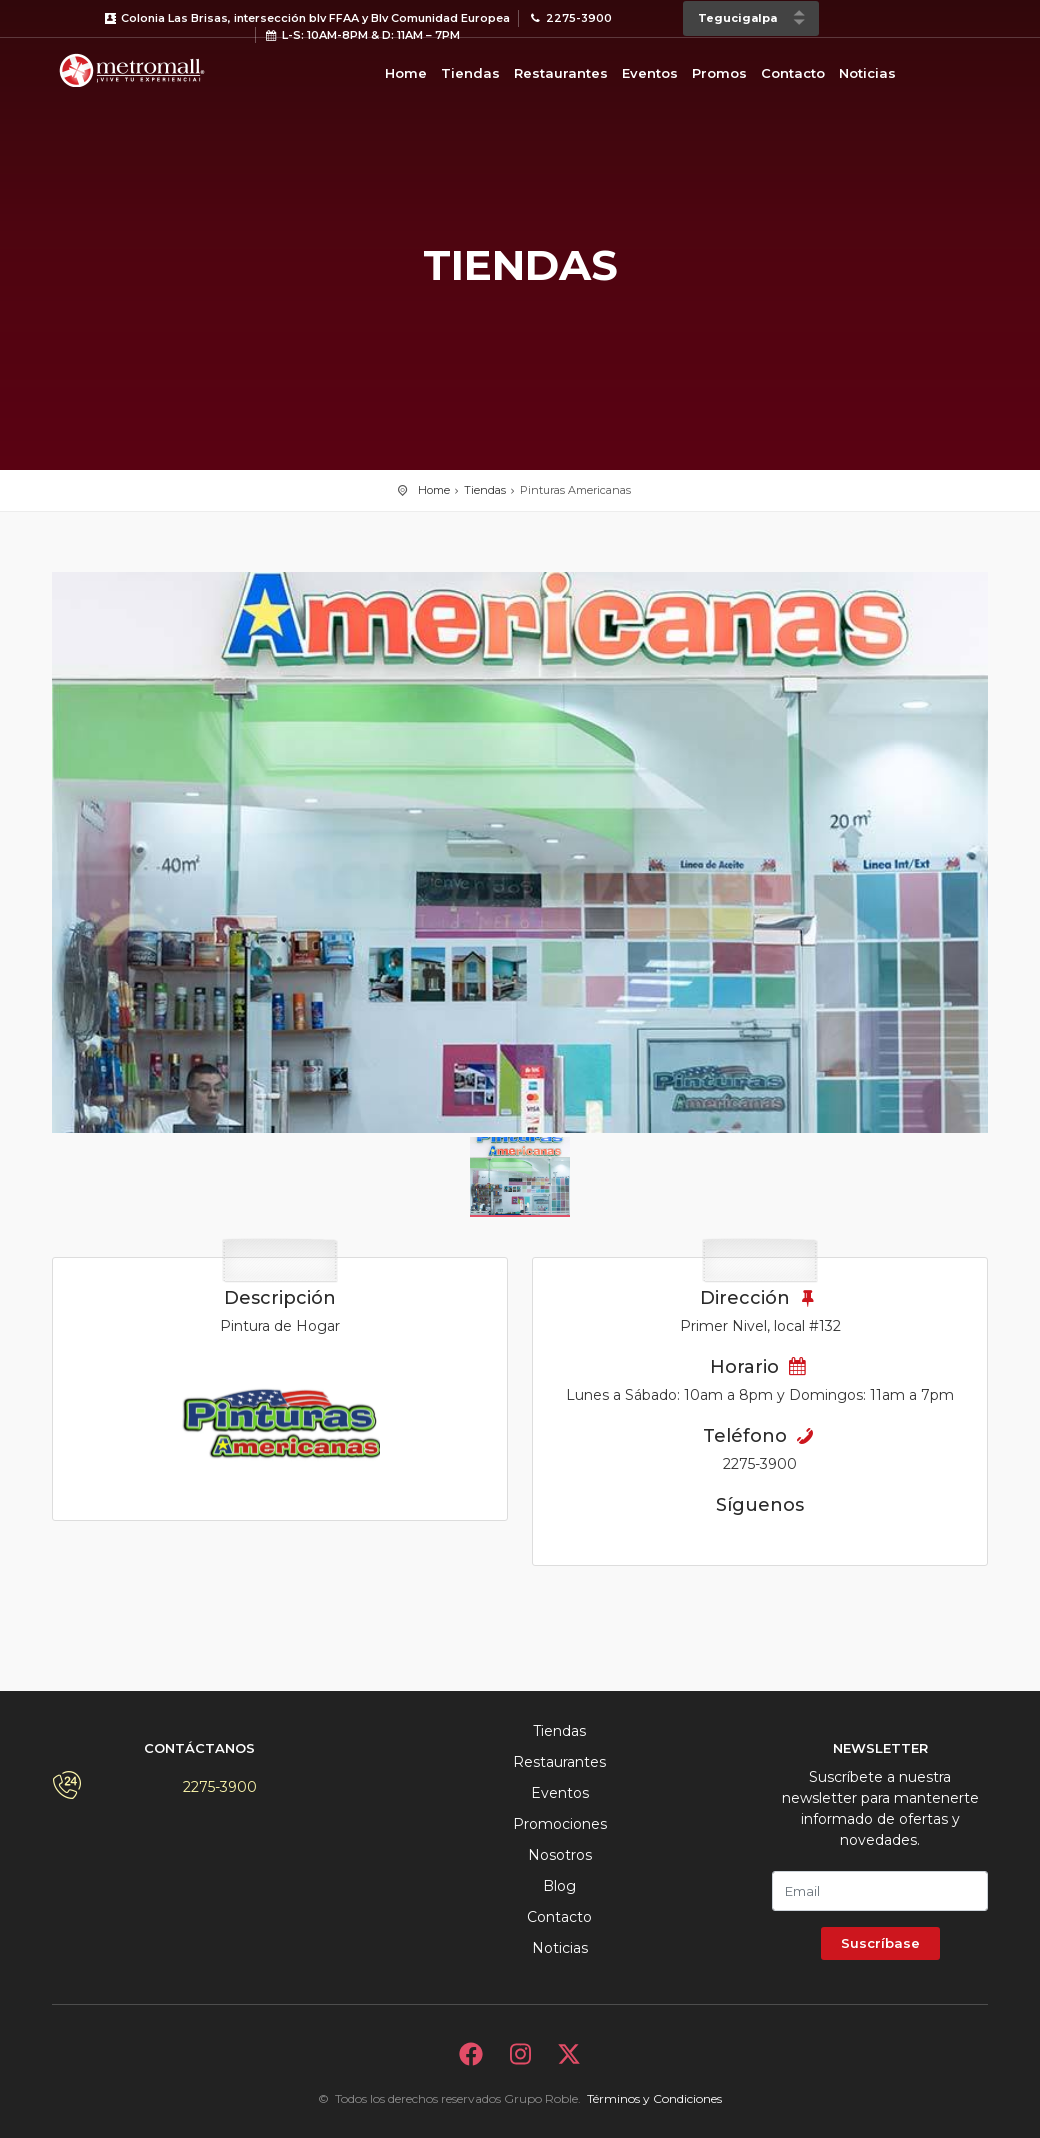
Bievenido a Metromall (132, 70)
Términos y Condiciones (654, 2098)
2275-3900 (220, 1787)
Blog (559, 1886)
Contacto (793, 73)
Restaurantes (561, 73)
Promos (719, 73)
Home (406, 73)
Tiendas (470, 73)
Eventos (650, 73)
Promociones (560, 1824)
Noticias (867, 73)
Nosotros (560, 1855)
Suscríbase (880, 1943)
